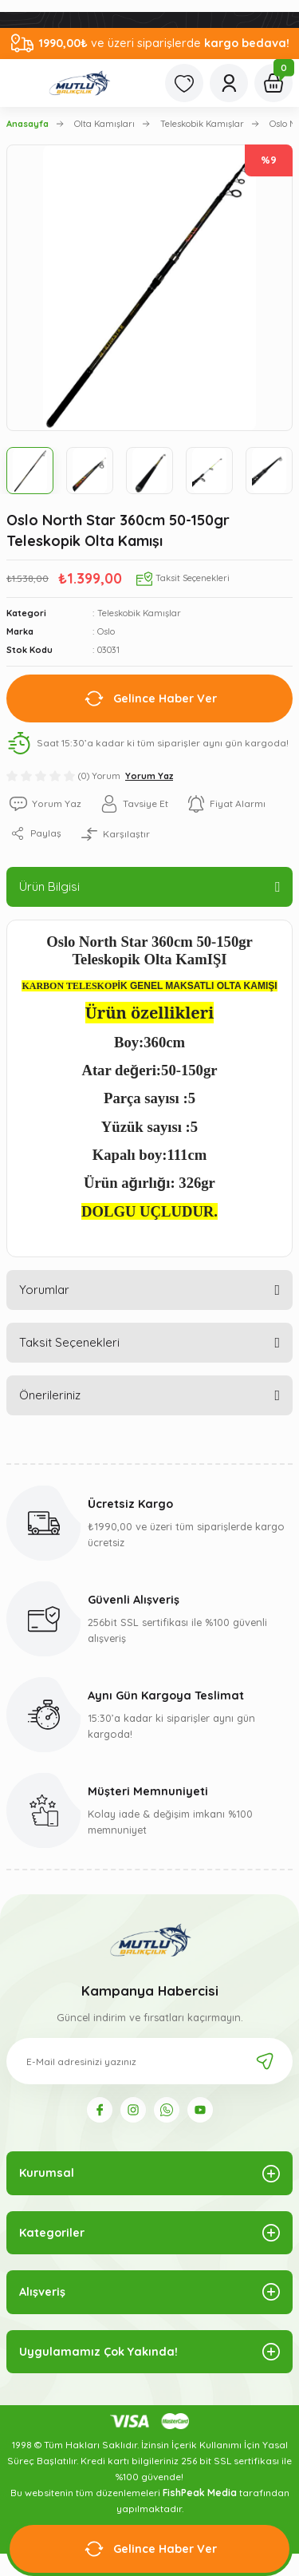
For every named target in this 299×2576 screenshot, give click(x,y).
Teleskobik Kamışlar (139, 613)
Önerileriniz (50, 1395)
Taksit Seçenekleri (69, 1342)
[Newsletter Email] (149, 2061)
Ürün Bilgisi (49, 886)
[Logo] (79, 83)
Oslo (106, 631)
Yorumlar (44, 1289)
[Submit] (264, 2061)
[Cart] (273, 83)
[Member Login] (229, 83)
